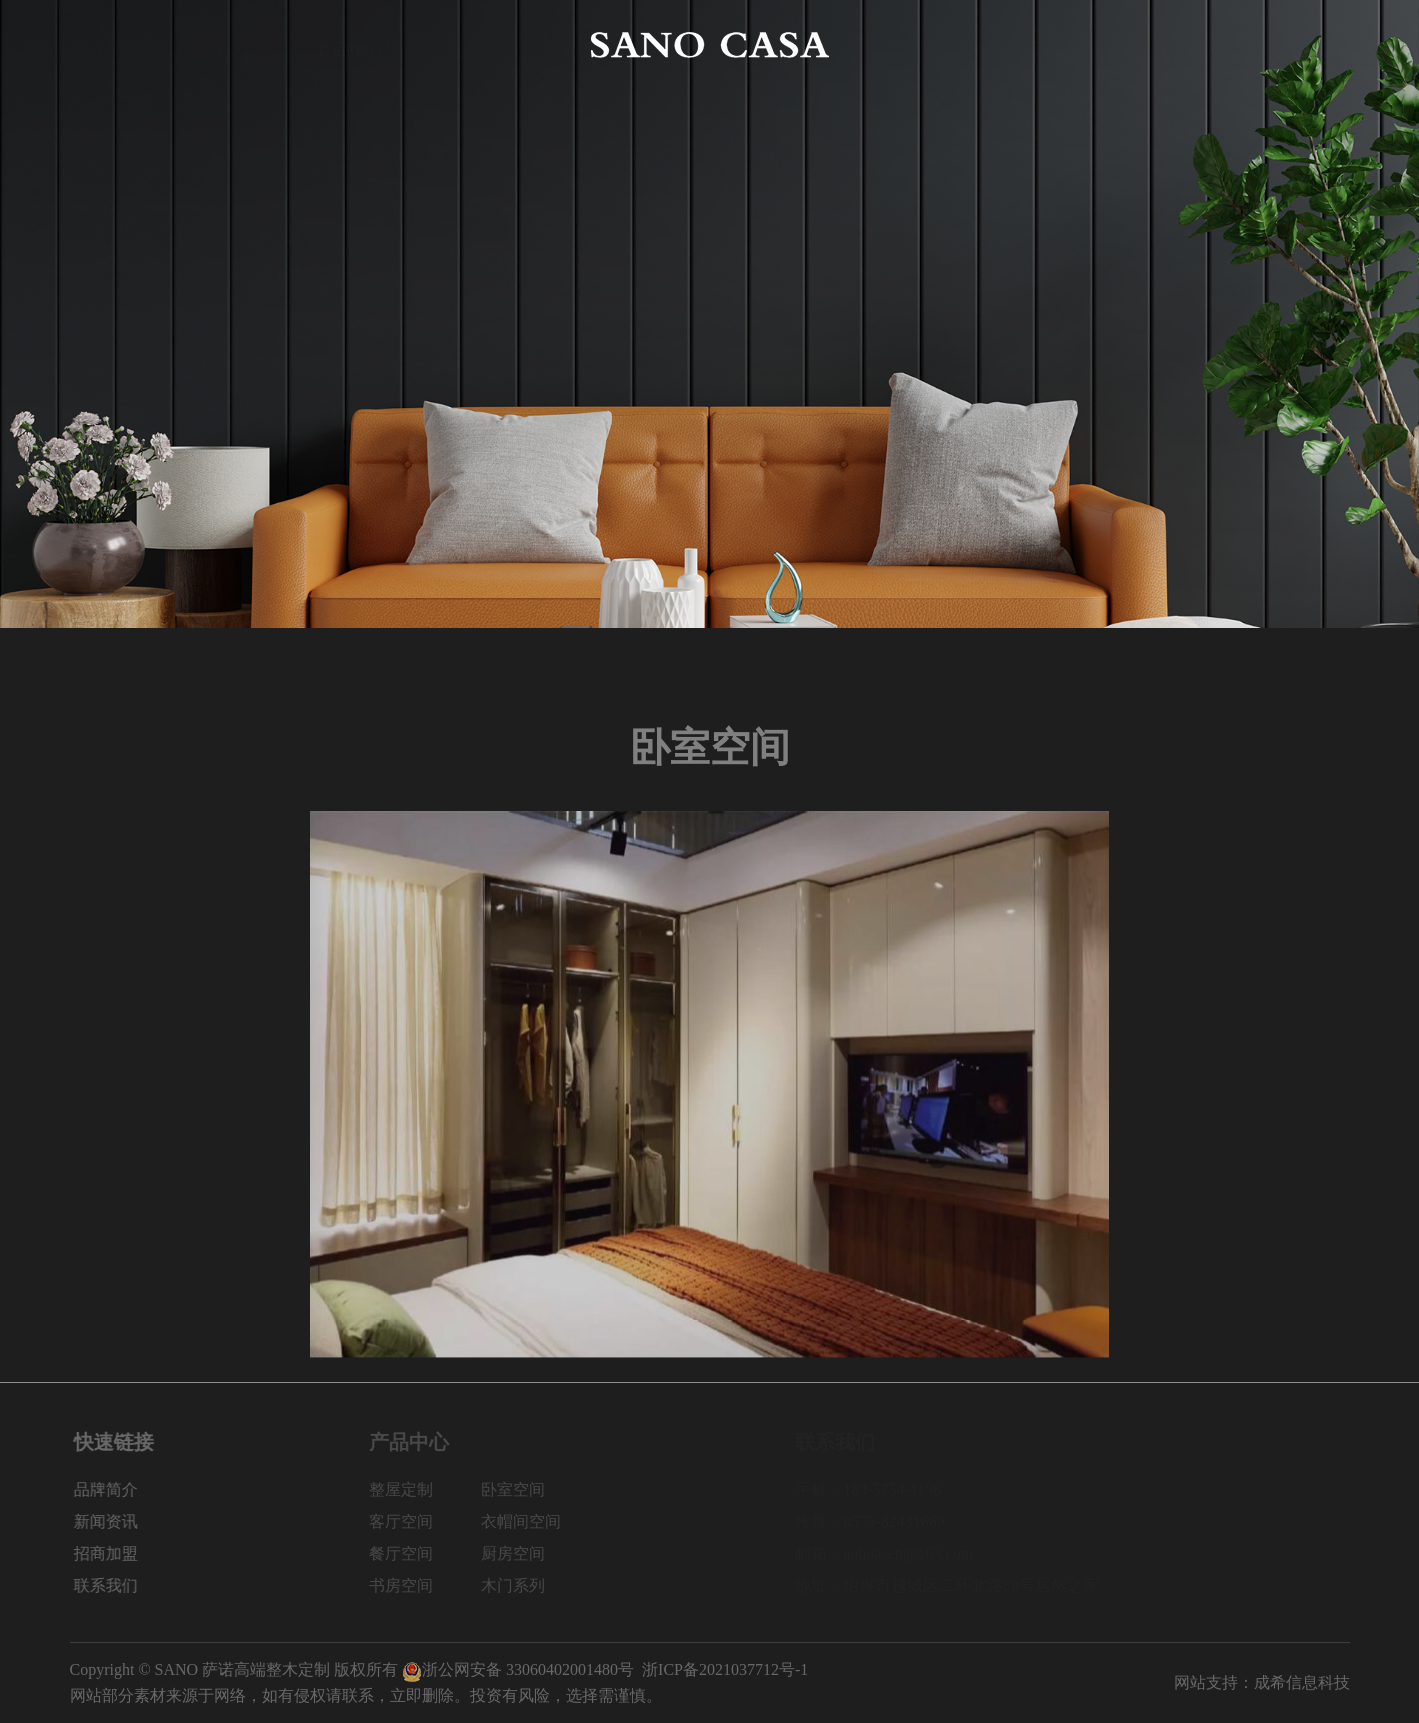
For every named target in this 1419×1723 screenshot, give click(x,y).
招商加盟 (1193, 44)
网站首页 (102, 44)
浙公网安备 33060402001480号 (518, 1669)
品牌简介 (226, 44)
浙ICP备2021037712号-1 (725, 1669)
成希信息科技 (1302, 1682)
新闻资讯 (1069, 44)
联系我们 (1317, 44)
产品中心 (350, 44)
